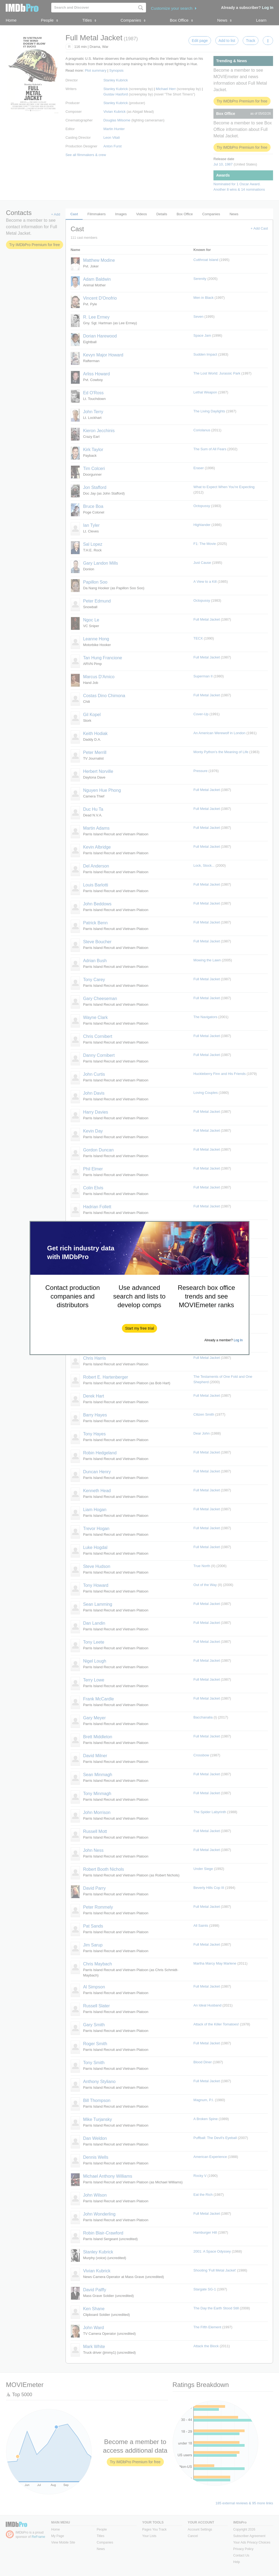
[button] (139, 1328)
